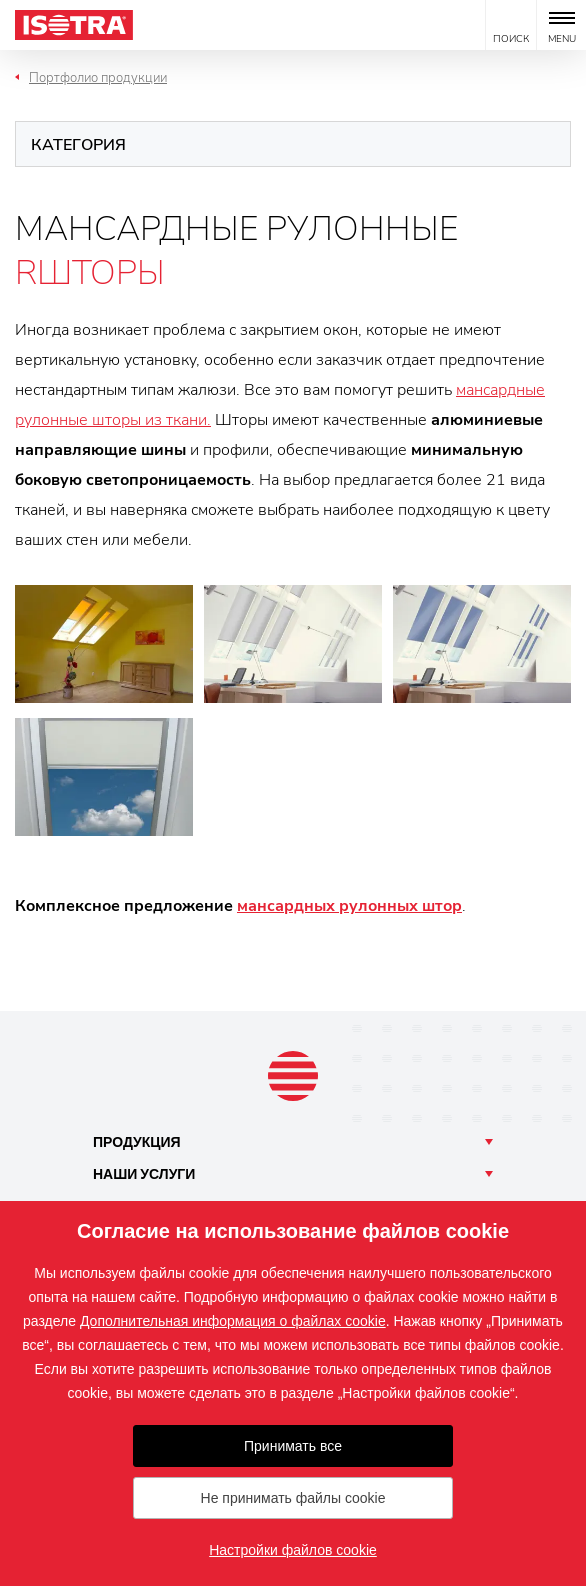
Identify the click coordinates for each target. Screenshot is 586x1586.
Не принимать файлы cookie (293, 1498)
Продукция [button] (137, 1142)
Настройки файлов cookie (293, 1550)
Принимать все (293, 1446)
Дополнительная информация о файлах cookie (233, 1321)
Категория (78, 145)
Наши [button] (144, 1174)
